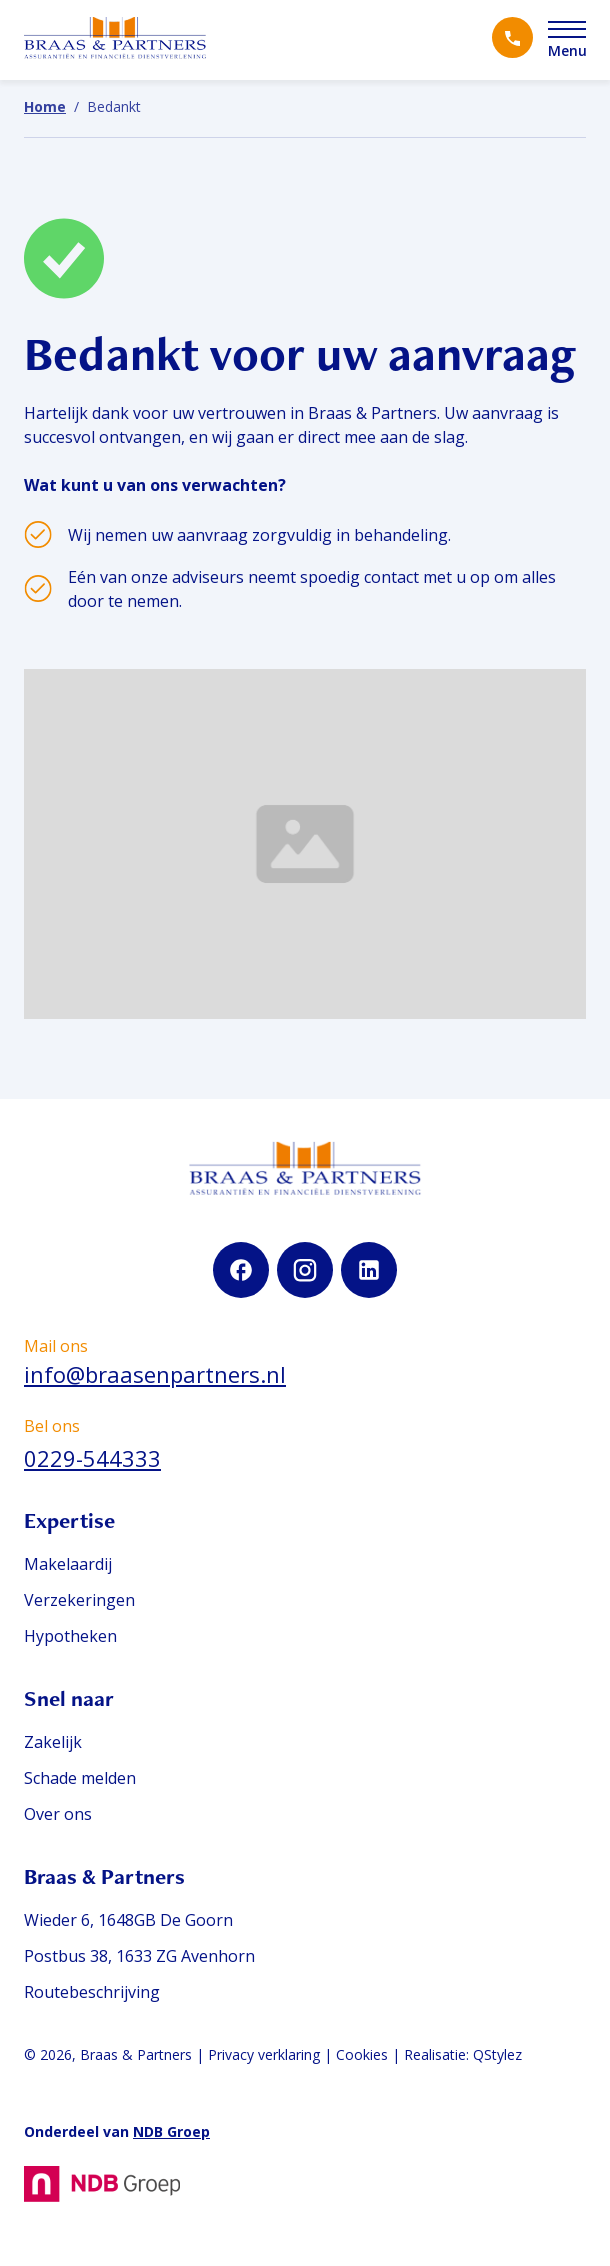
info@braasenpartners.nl (155, 1374)
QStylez (497, 2054)
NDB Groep (171, 2131)
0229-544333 (92, 1458)
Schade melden (80, 1778)
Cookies (362, 2054)
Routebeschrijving (92, 1992)
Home (45, 106)
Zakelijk (53, 1742)
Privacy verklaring (264, 2054)
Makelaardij (68, 1564)
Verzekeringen (79, 1600)
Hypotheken (70, 1636)
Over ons (58, 1814)
